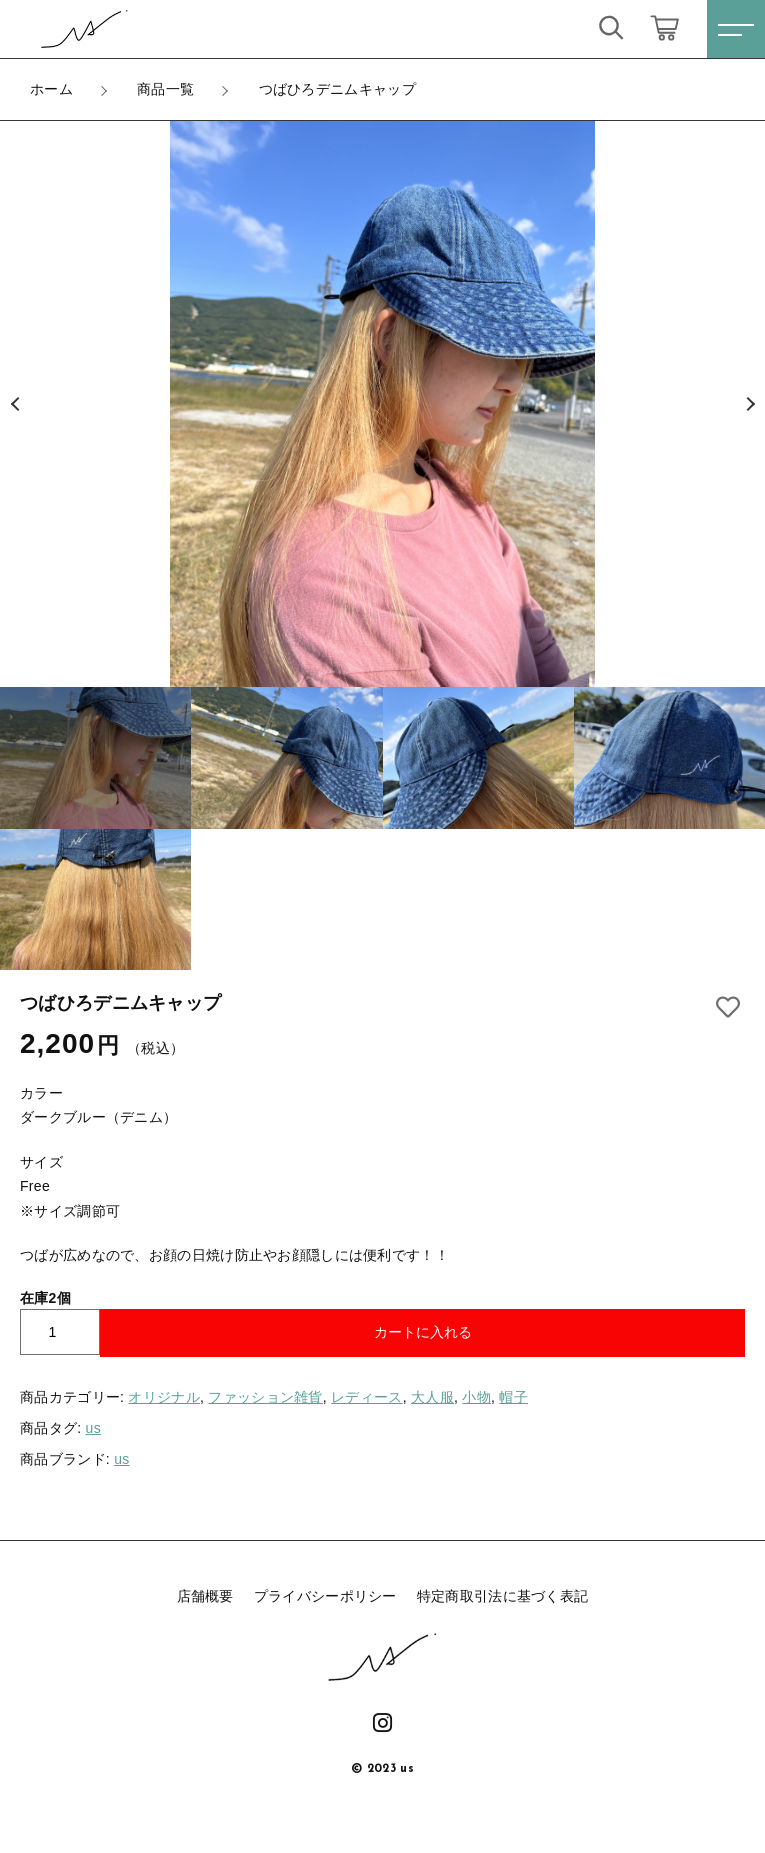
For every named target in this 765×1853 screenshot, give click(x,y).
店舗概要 (205, 1596)
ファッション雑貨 (265, 1397)
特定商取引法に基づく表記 (503, 1596)
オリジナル (164, 1397)
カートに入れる (423, 1332)
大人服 (432, 1397)
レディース (367, 1397)
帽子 (513, 1397)
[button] (15, 404)
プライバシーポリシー (325, 1596)
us (93, 1428)
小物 (476, 1397)
